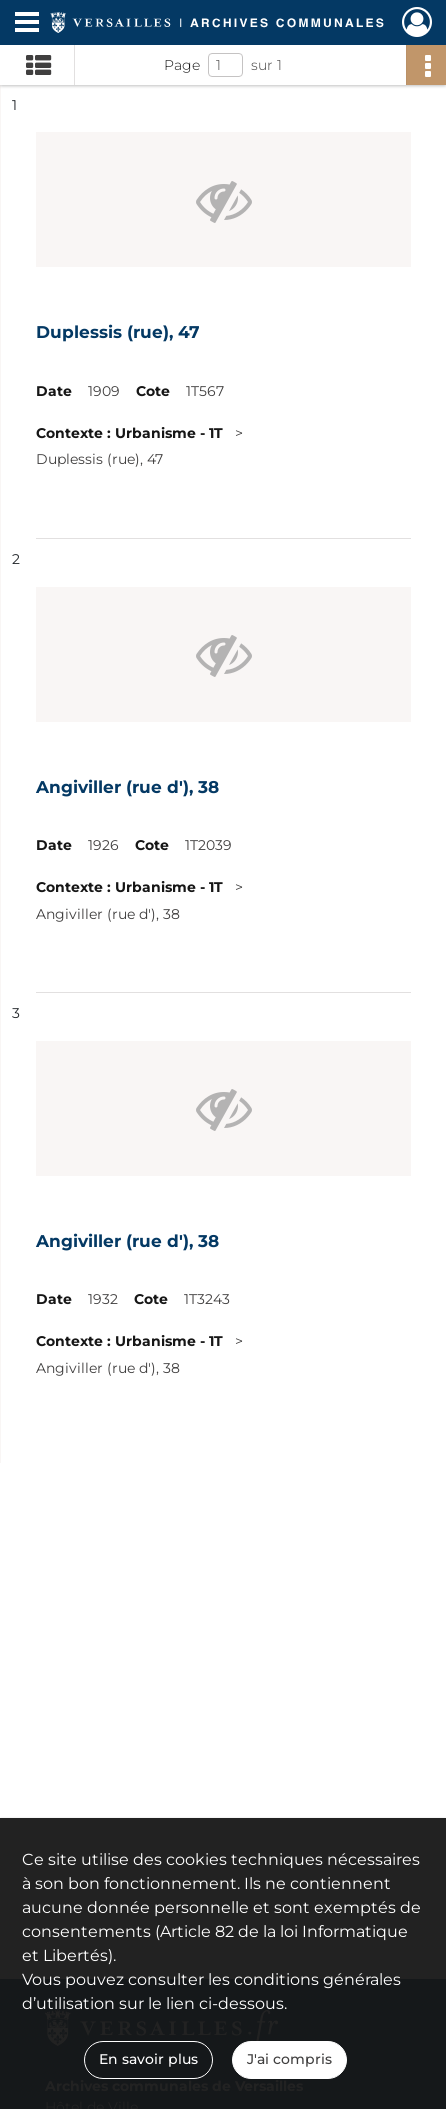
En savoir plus (148, 2059)
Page (182, 65)
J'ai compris (289, 2059)
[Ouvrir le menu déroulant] (27, 24)
